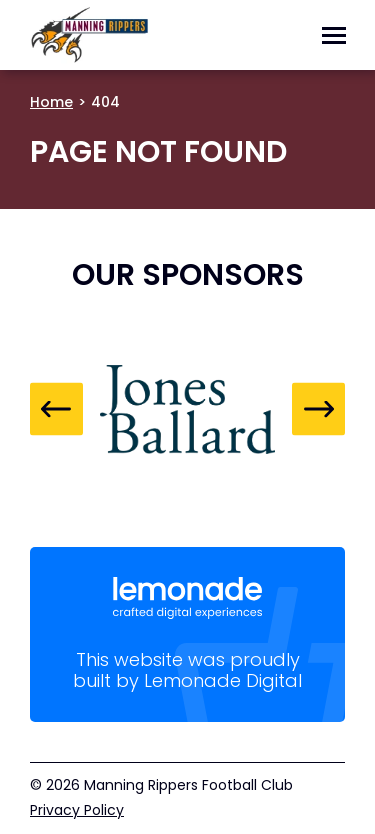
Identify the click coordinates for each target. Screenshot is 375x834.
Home (51, 102)
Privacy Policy (77, 810)
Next (318, 409)
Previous (56, 409)
